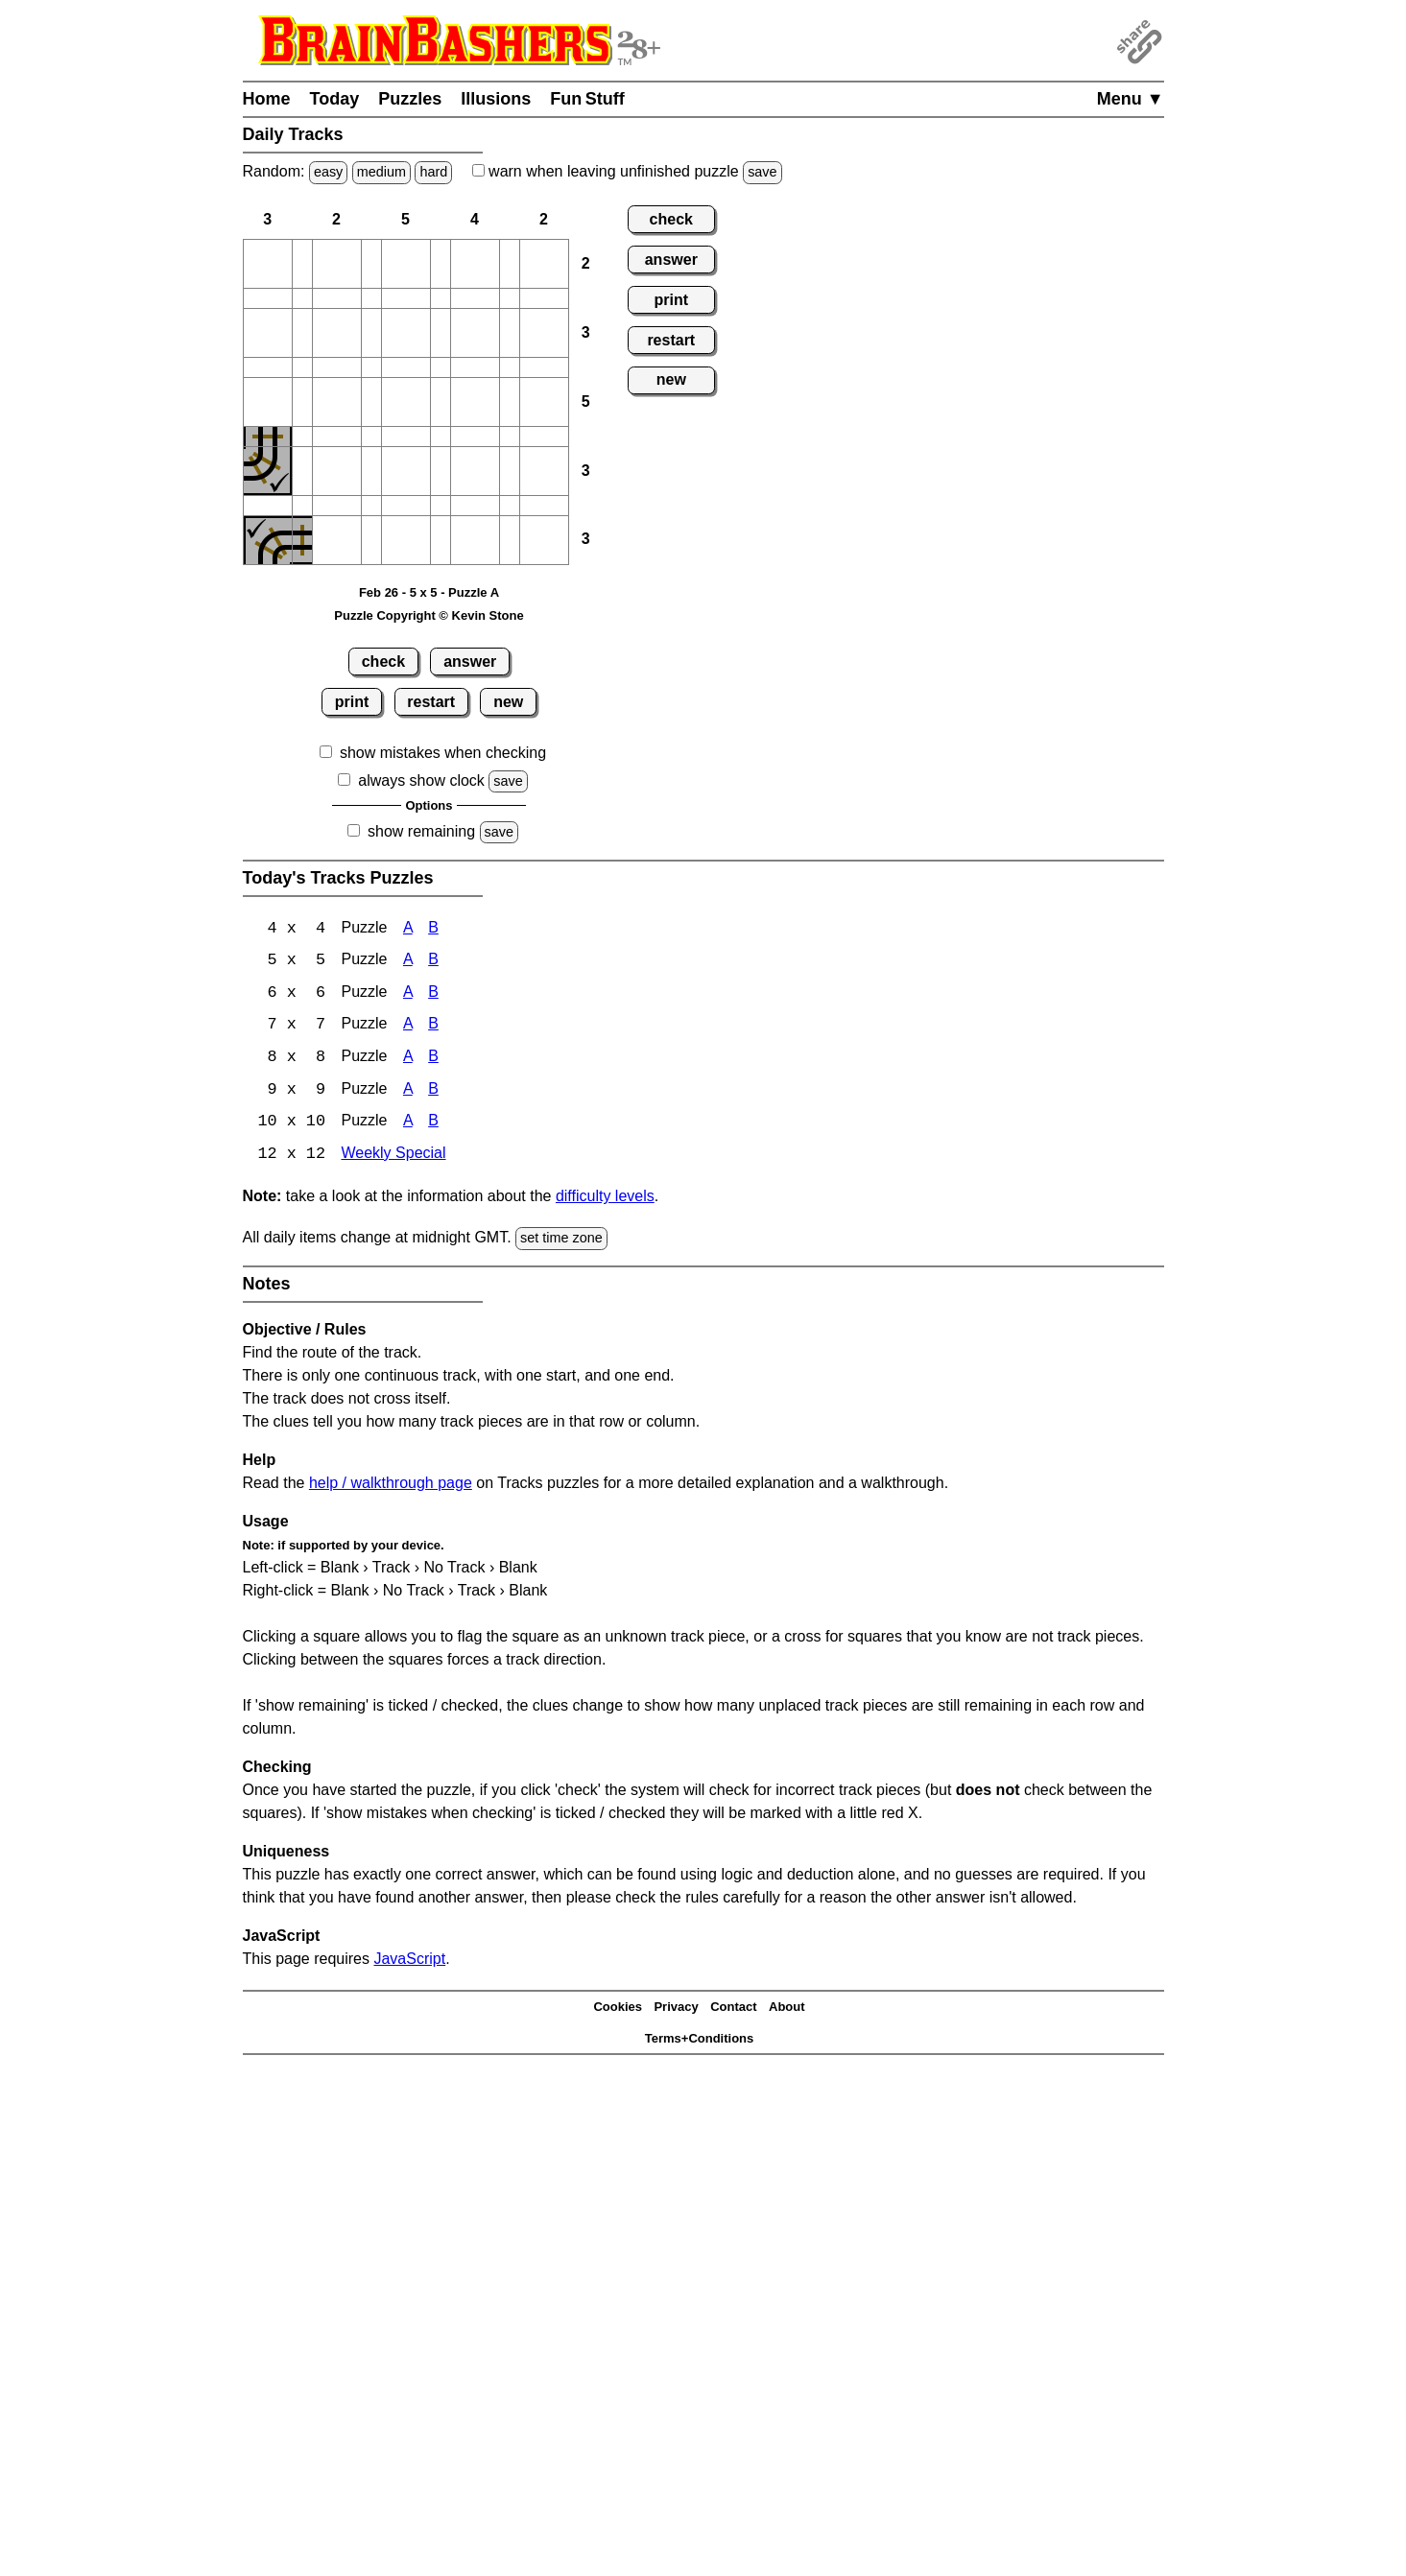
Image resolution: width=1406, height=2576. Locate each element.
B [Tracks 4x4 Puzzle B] (433, 929)
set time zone (561, 1241)
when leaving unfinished (627, 171)
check (383, 661)
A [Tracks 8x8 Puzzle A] (408, 1060)
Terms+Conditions (699, 2041)
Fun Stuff (587, 98)
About (787, 2010)
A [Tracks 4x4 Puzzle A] (408, 929)
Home (267, 98)
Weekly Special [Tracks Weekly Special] (393, 1157)
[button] (268, 264)
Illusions (496, 98)
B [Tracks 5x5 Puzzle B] (433, 962)
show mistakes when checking (443, 752)
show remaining (421, 831)
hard (433, 171)
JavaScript (409, 1961)
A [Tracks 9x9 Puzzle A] (408, 1092)
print (352, 702)
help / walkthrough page (390, 1485)
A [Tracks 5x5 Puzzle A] (408, 962)
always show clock (421, 780)
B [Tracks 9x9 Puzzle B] (433, 1092)
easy (328, 171)
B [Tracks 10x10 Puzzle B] (433, 1125)
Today (335, 98)
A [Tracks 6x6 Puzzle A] (408, 994)
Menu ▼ (1130, 98)
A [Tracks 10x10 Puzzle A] (408, 1125)
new (508, 702)
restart (431, 702)
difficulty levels (605, 1200)
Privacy (676, 2010)
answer (469, 661)
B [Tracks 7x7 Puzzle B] (433, 1027)
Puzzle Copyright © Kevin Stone (428, 615)
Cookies (617, 2010)
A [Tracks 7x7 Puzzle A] (408, 1027)
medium (381, 171)
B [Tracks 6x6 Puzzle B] (433, 994)
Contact (733, 2010)
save (762, 171)
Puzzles (409, 98)
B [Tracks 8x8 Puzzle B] (433, 1060)
